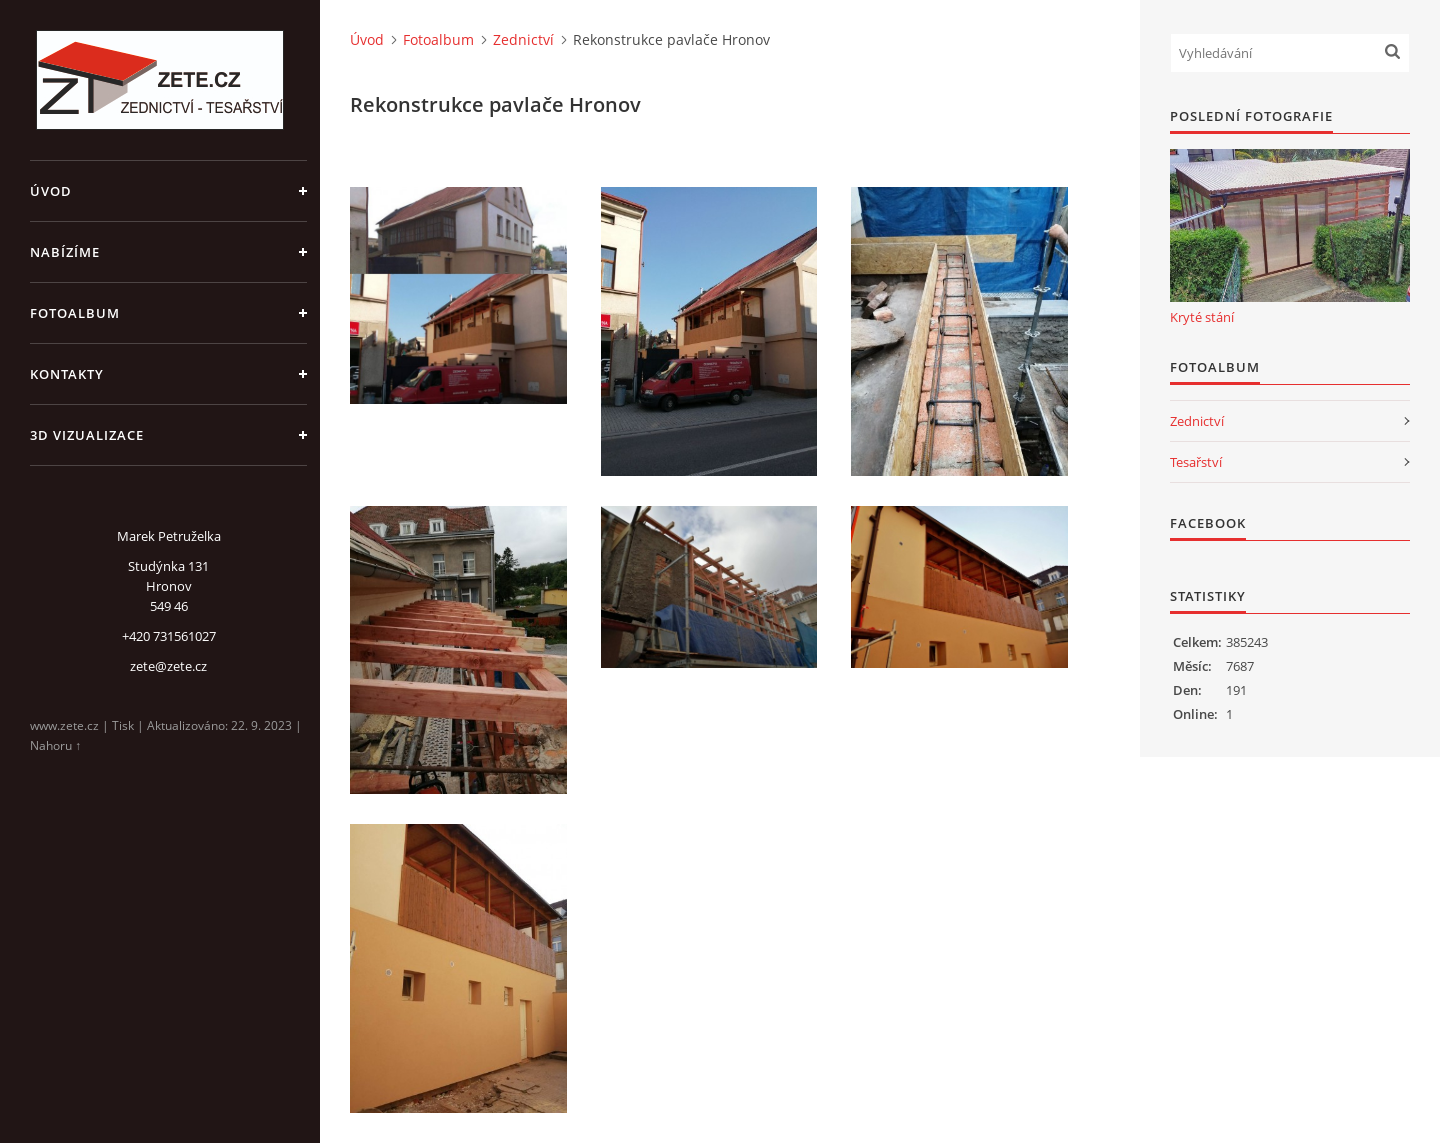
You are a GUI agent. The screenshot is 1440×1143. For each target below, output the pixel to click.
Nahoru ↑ (55, 745)
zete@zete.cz (168, 666)
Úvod (51, 191)
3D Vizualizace (87, 435)
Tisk (123, 725)
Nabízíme (65, 252)
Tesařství (1196, 462)
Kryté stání (1202, 317)
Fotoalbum (75, 313)
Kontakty (67, 374)
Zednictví (523, 39)
